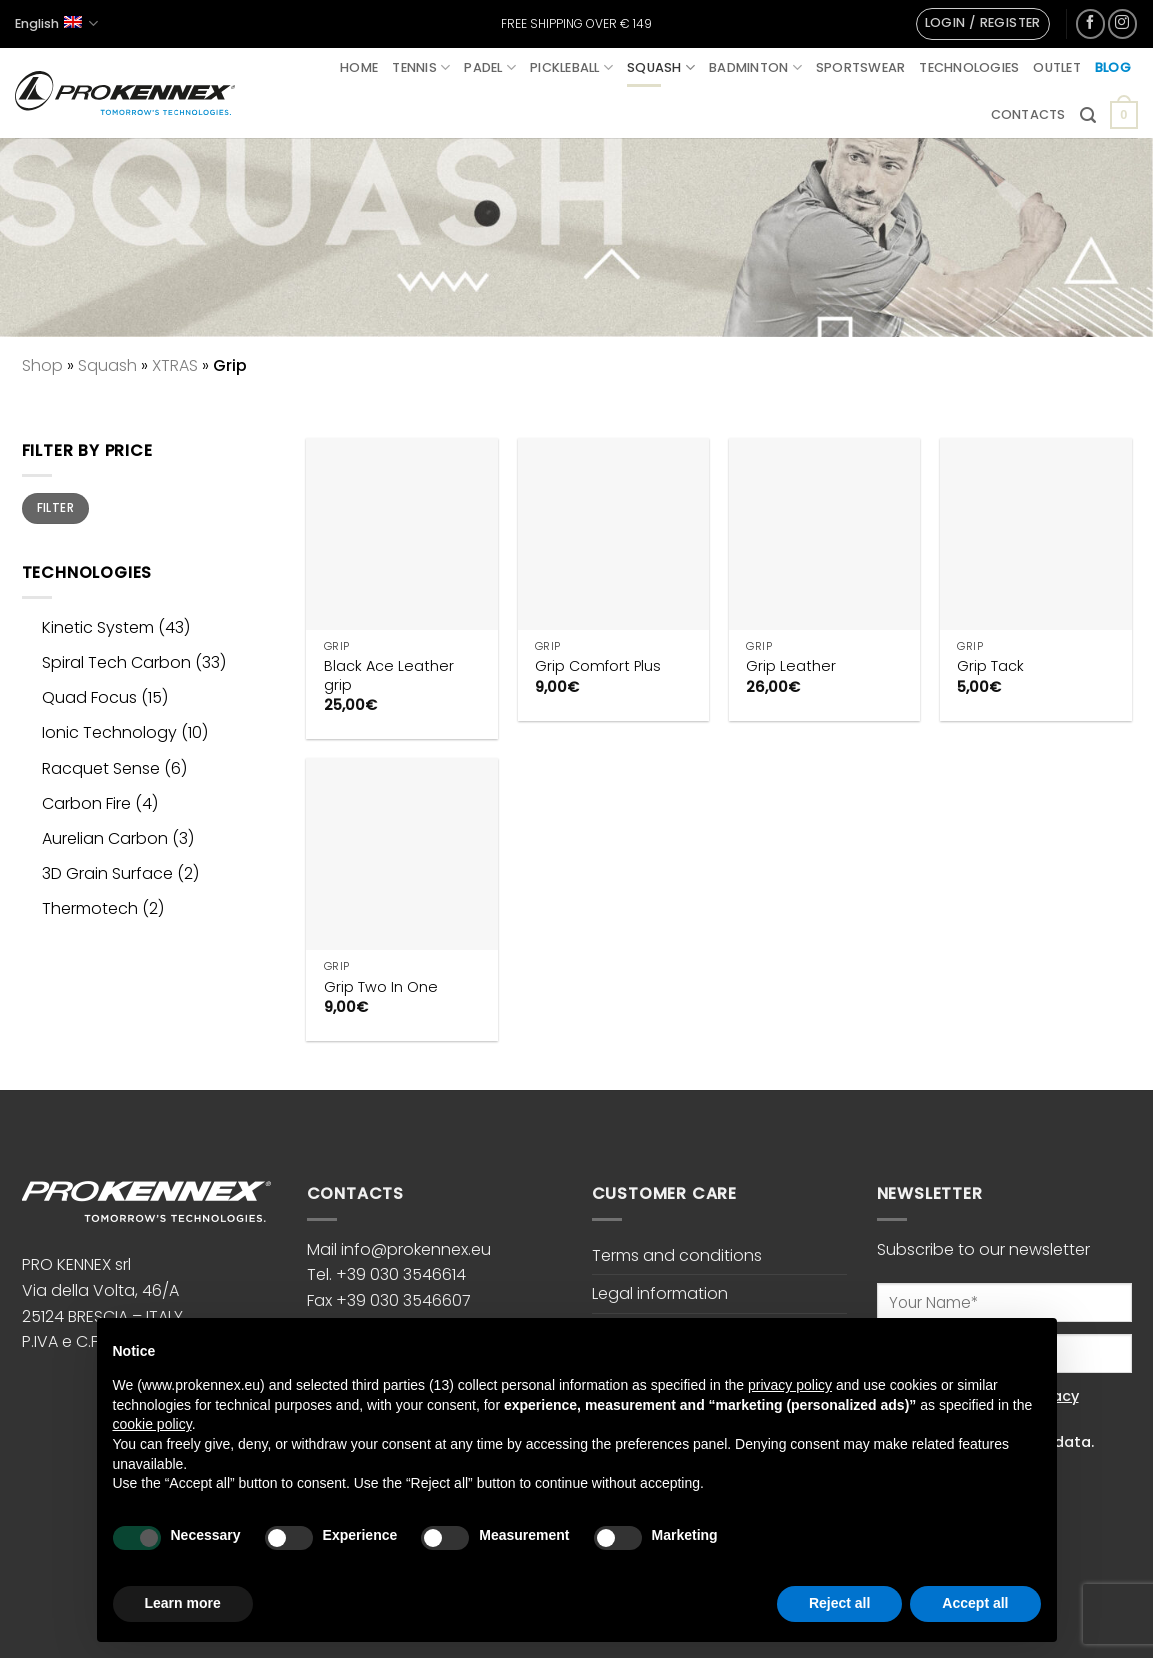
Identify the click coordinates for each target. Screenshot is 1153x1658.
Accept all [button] (975, 1603)
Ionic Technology (109, 732)
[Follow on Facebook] (1090, 23)
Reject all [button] (839, 1603)
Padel (490, 67)
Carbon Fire (86, 803)
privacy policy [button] (790, 1385)
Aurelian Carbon (105, 838)
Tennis (421, 67)
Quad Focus (89, 697)
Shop (42, 365)
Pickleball (571, 67)
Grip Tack (990, 666)
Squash (661, 67)
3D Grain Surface (107, 873)
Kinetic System (98, 627)
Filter (55, 508)
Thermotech (90, 908)
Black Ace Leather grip (389, 675)
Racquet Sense (101, 768)
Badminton (755, 67)
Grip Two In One (381, 987)
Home (359, 67)
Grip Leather (791, 666)
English (56, 23)
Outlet (1057, 67)
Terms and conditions (677, 1255)
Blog (1113, 67)
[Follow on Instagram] (1122, 23)
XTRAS (175, 365)
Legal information (660, 1293)
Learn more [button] (183, 1603)
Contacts (1028, 114)
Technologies (969, 67)
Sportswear (861, 67)
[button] (983, 24)
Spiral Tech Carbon (116, 662)
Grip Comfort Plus (598, 666)
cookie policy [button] (152, 1424)
